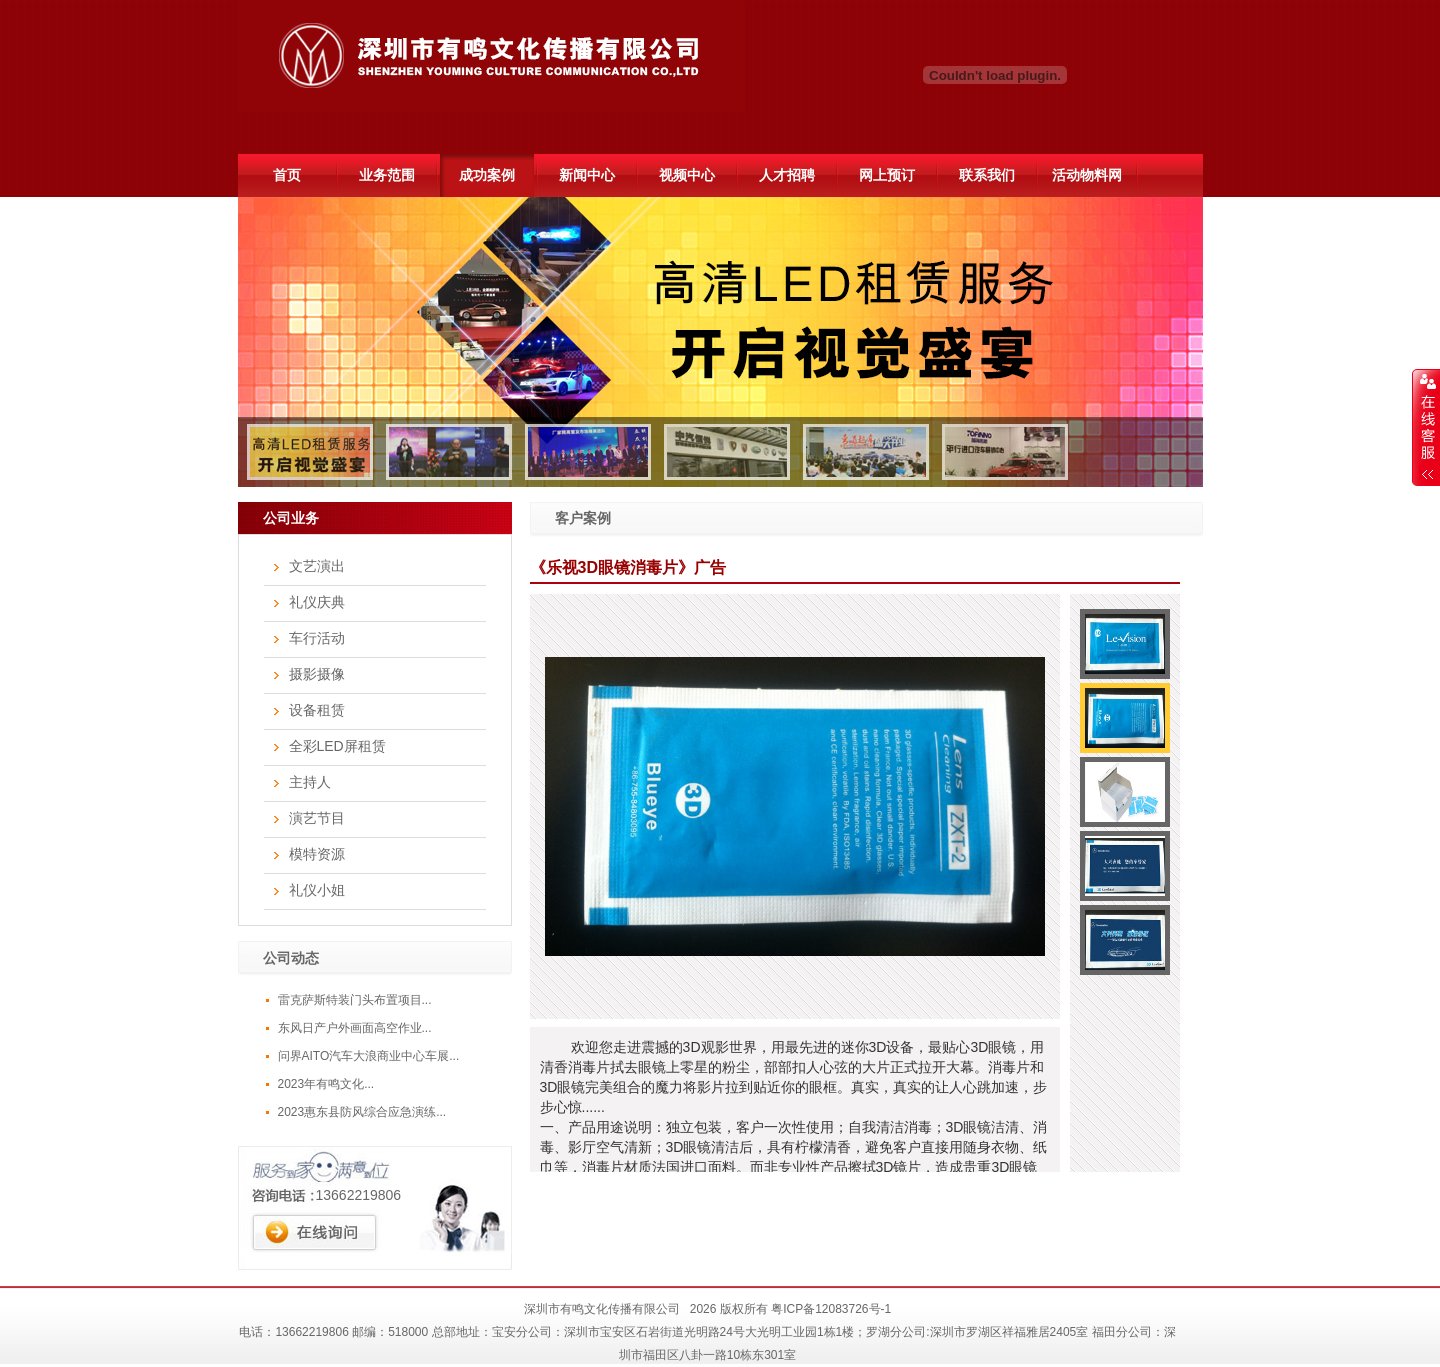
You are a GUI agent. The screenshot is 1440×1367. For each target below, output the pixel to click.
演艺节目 (317, 818)
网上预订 (887, 175)
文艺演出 (317, 566)
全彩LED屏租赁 (337, 746)
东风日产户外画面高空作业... (355, 1028)
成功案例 (487, 175)
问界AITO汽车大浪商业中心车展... (369, 1056)
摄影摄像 (317, 674)
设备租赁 (317, 710)
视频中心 (687, 175)
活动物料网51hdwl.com (1086, 182)
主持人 (310, 782)
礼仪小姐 (317, 890)
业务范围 (387, 175)
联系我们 (987, 175)
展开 (1426, 427)
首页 (287, 175)
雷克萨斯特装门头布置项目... (355, 1000)
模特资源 (317, 854)
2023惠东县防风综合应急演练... (362, 1112)
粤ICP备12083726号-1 (831, 1309)
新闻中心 (587, 175)
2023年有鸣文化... (326, 1084)
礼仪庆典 (317, 602)
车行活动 (317, 638)
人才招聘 (787, 175)
